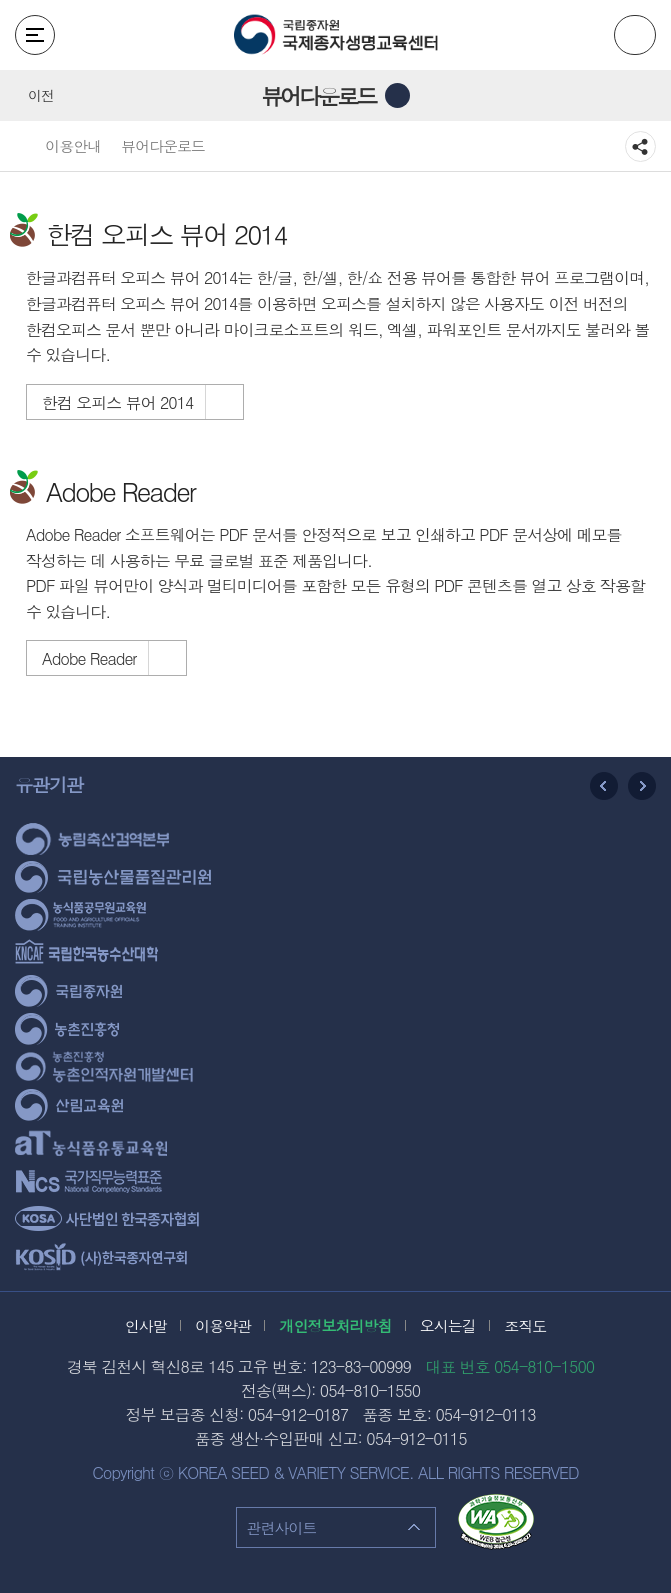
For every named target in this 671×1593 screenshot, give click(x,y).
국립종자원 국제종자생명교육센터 (336, 35)
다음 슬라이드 (642, 786)
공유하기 (640, 147)
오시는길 (448, 1325)
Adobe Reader (89, 658)
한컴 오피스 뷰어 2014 (117, 402)
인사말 (146, 1325)
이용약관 (223, 1325)
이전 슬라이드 (604, 786)
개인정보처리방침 (336, 1325)
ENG (635, 35)
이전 (41, 95)
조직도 (525, 1325)
